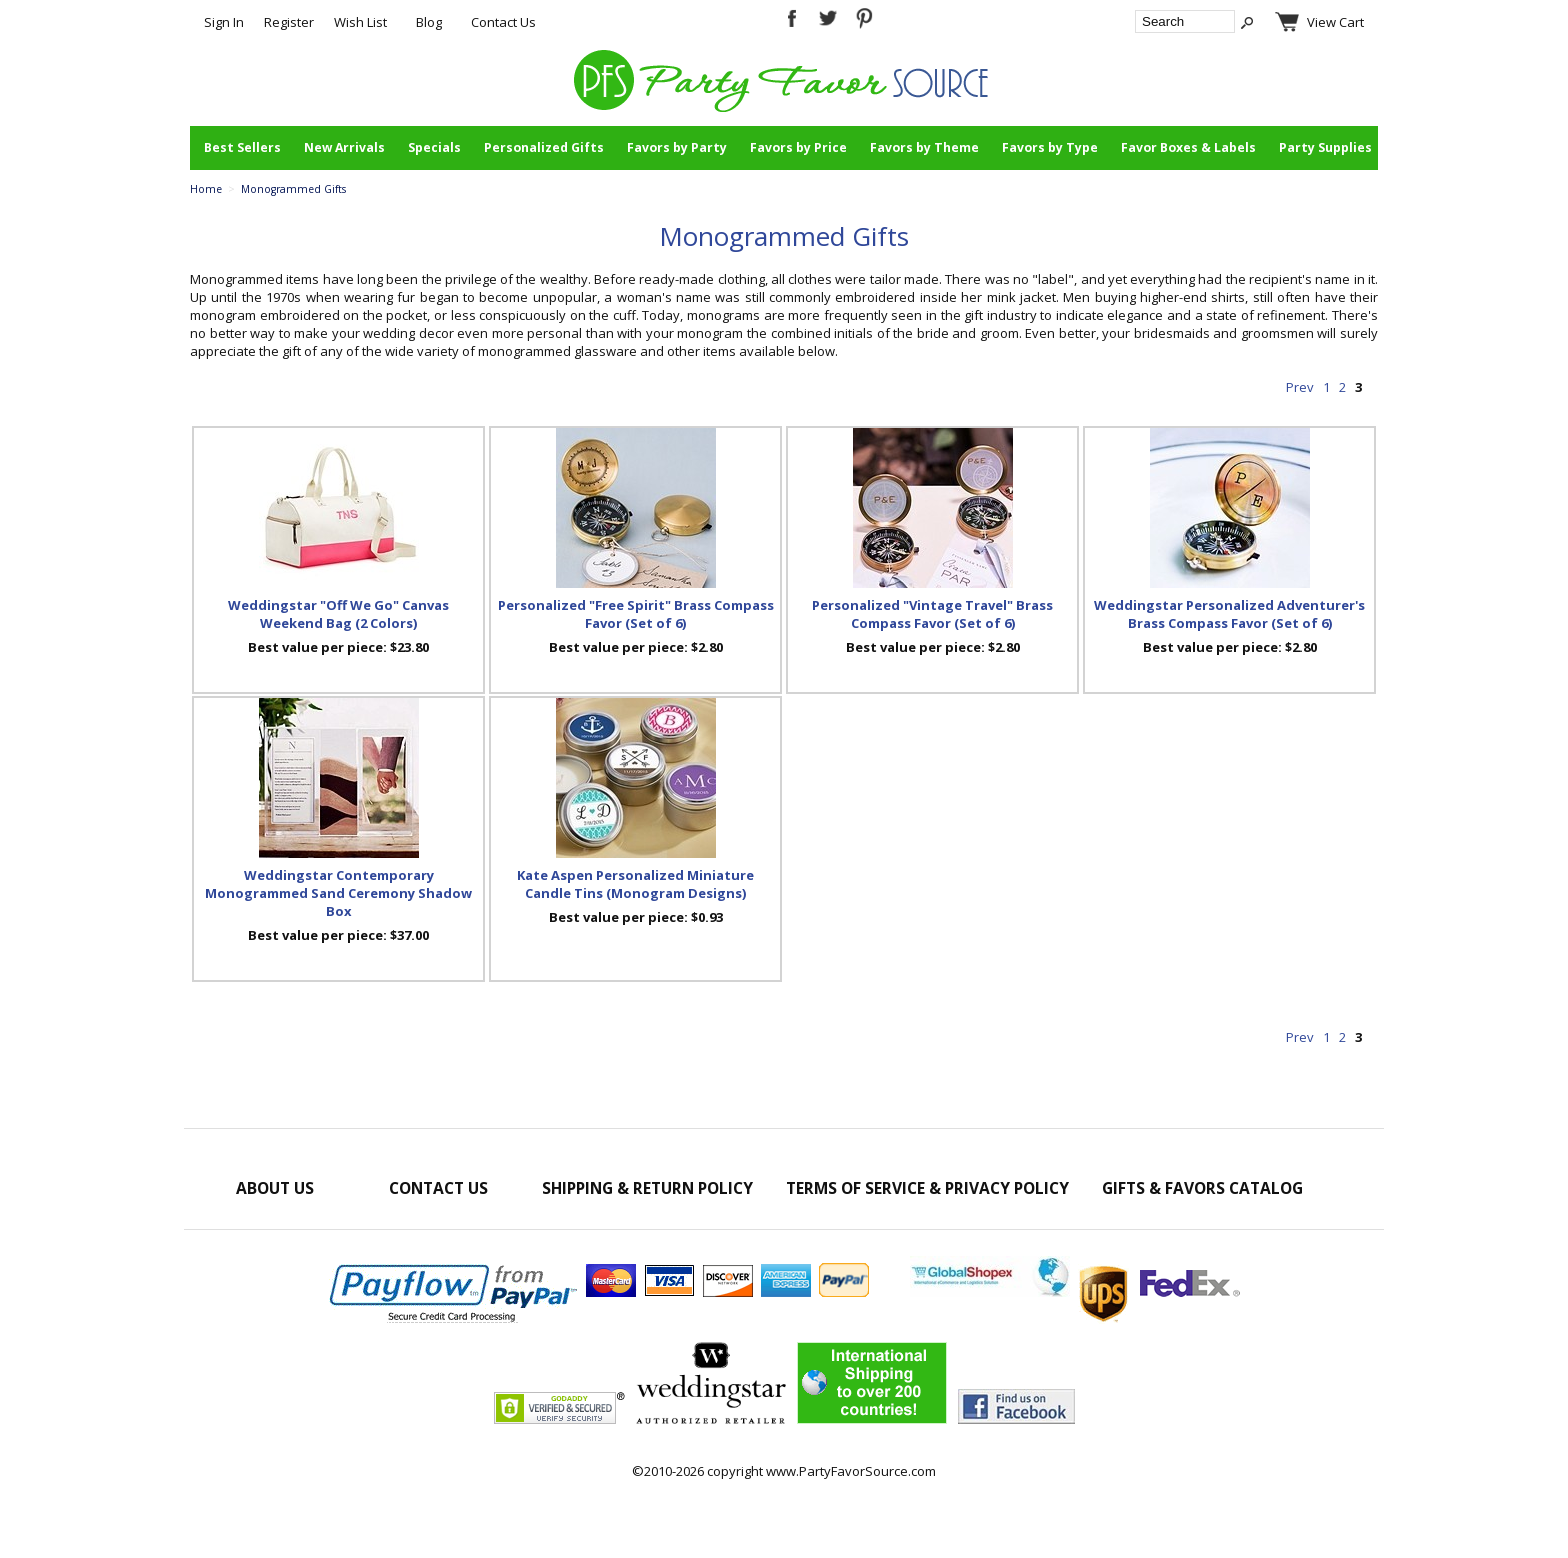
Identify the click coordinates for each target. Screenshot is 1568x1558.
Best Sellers (242, 147)
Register (289, 22)
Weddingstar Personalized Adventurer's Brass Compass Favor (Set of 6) (1229, 614)
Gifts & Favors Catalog (1202, 1188)
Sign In (224, 22)
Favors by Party (677, 147)
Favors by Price (798, 147)
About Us (275, 1188)
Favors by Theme (924, 147)
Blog (429, 22)
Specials (434, 147)
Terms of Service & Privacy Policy (927, 1188)
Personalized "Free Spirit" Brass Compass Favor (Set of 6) (636, 614)
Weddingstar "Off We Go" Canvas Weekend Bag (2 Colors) (338, 614)
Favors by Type (1050, 147)
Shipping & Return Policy (647, 1188)
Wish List (360, 22)
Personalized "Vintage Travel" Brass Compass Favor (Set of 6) (932, 614)
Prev (1300, 387)
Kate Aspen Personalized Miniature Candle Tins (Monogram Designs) (635, 884)
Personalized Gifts (544, 147)
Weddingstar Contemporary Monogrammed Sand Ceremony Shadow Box (338, 893)
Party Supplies (1325, 147)
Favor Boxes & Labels (1188, 147)
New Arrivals (344, 147)
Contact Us (503, 22)
